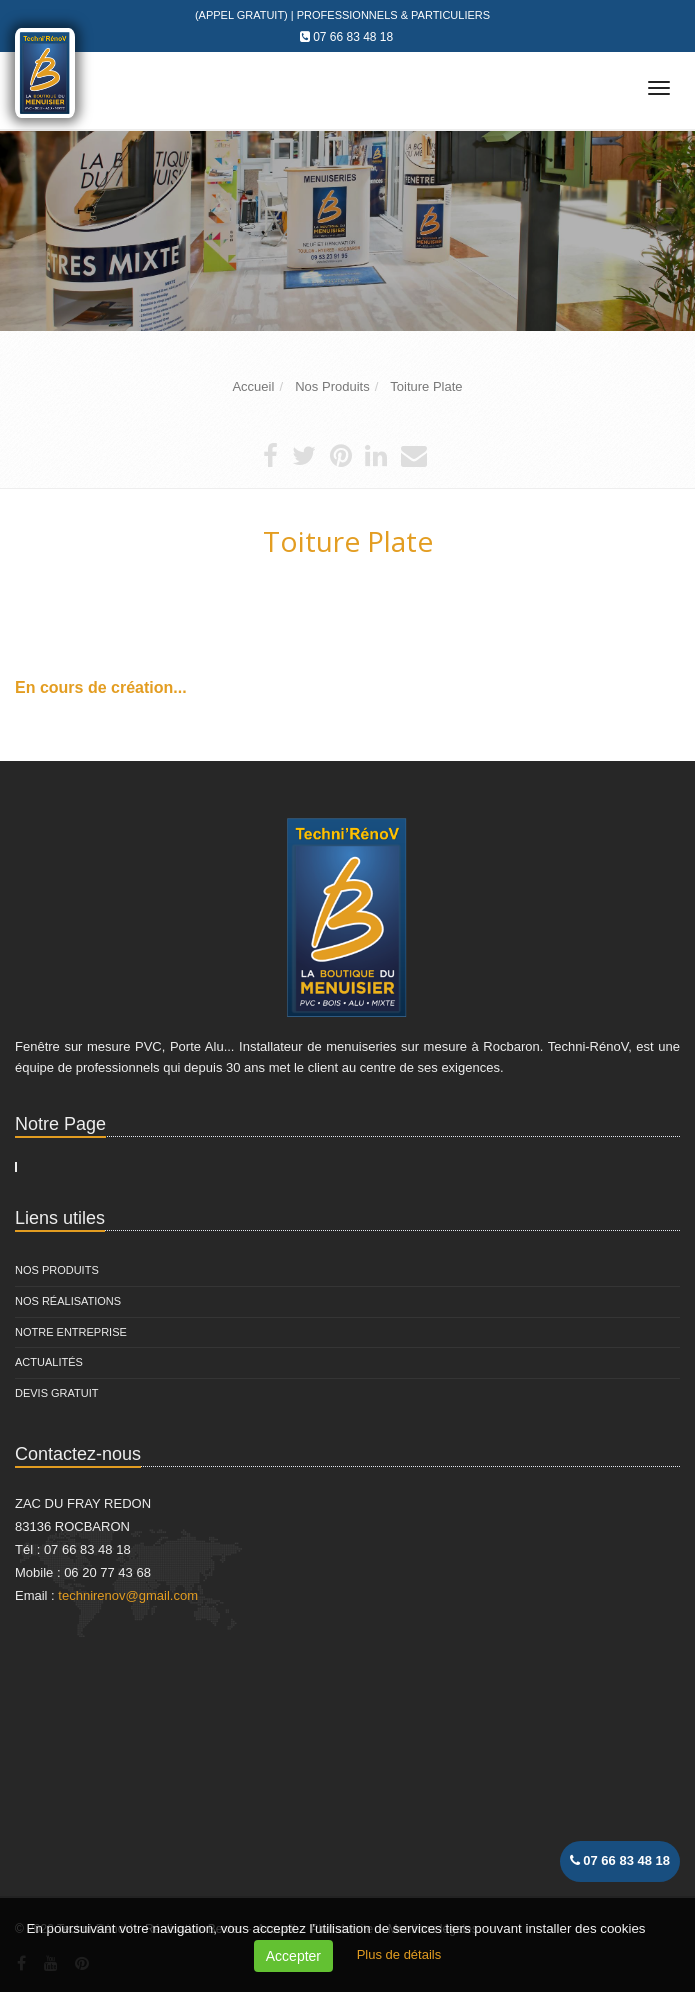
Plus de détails (399, 1954)
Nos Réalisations (68, 1301)
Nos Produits (57, 1270)
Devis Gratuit (57, 1393)
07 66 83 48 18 (353, 37)
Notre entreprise (71, 1332)
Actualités (49, 1362)
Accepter (293, 1956)
